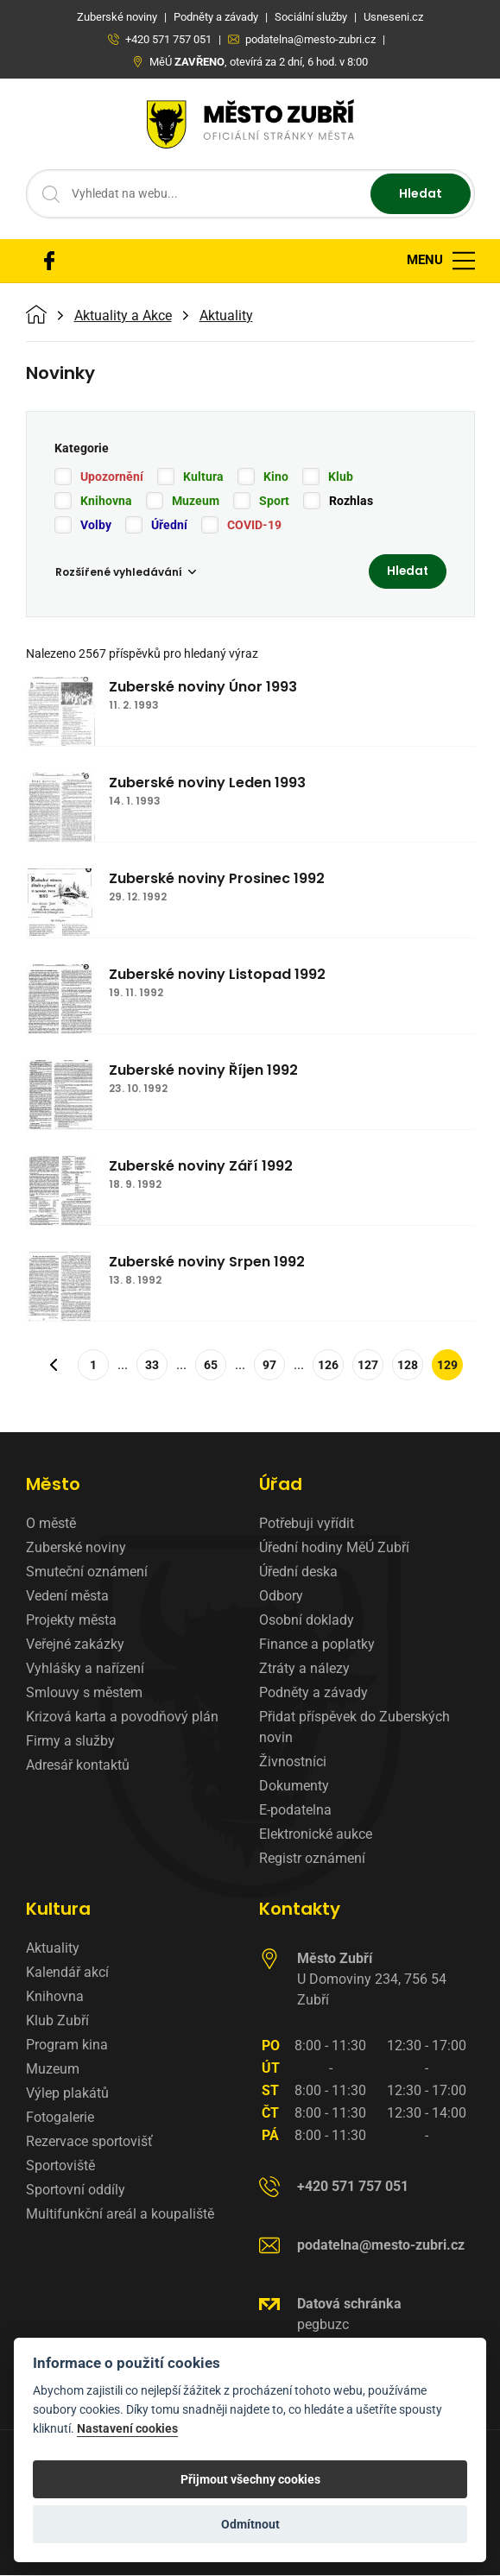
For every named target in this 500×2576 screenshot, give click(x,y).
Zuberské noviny (76, 1548)
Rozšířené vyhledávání (126, 572)
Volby (95, 525)
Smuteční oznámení (87, 1572)
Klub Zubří (57, 2021)
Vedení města (67, 1596)
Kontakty (299, 1909)
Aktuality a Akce (123, 316)
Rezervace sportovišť (89, 2142)
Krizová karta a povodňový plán (122, 1717)
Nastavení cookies (127, 2428)
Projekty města (71, 1621)
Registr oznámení (312, 1859)
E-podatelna (295, 1811)
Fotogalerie (60, 2118)
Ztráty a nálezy (304, 1669)
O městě (51, 1524)
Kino (275, 476)
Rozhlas (351, 501)
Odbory (281, 1596)
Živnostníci (292, 1762)
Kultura (203, 476)
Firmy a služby (70, 1741)
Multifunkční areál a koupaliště (120, 2215)
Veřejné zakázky (75, 1645)
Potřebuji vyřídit (306, 1524)
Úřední (169, 525)
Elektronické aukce (315, 1835)
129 (447, 1366)
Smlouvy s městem (84, 1693)
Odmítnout (250, 2524)
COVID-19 (254, 525)
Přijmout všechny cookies (250, 2479)
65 (211, 1366)
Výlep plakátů (67, 2094)
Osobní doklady (306, 1621)
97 (269, 1366)
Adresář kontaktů (78, 1766)
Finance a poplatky (317, 1645)
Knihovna (106, 501)
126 (328, 1366)
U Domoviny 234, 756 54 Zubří (371, 1980)
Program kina (67, 2045)
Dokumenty (294, 1786)
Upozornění (111, 476)
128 (407, 1366)
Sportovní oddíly (75, 2190)
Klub (340, 476)
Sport (274, 501)
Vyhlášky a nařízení (85, 1669)
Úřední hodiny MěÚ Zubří (334, 1548)
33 (152, 1366)
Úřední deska (298, 1572)
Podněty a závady (313, 1693)
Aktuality (226, 316)
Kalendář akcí (67, 1973)
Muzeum (195, 501)
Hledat (420, 193)
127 (368, 1366)
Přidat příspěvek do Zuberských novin (354, 1727)
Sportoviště (60, 2166)
